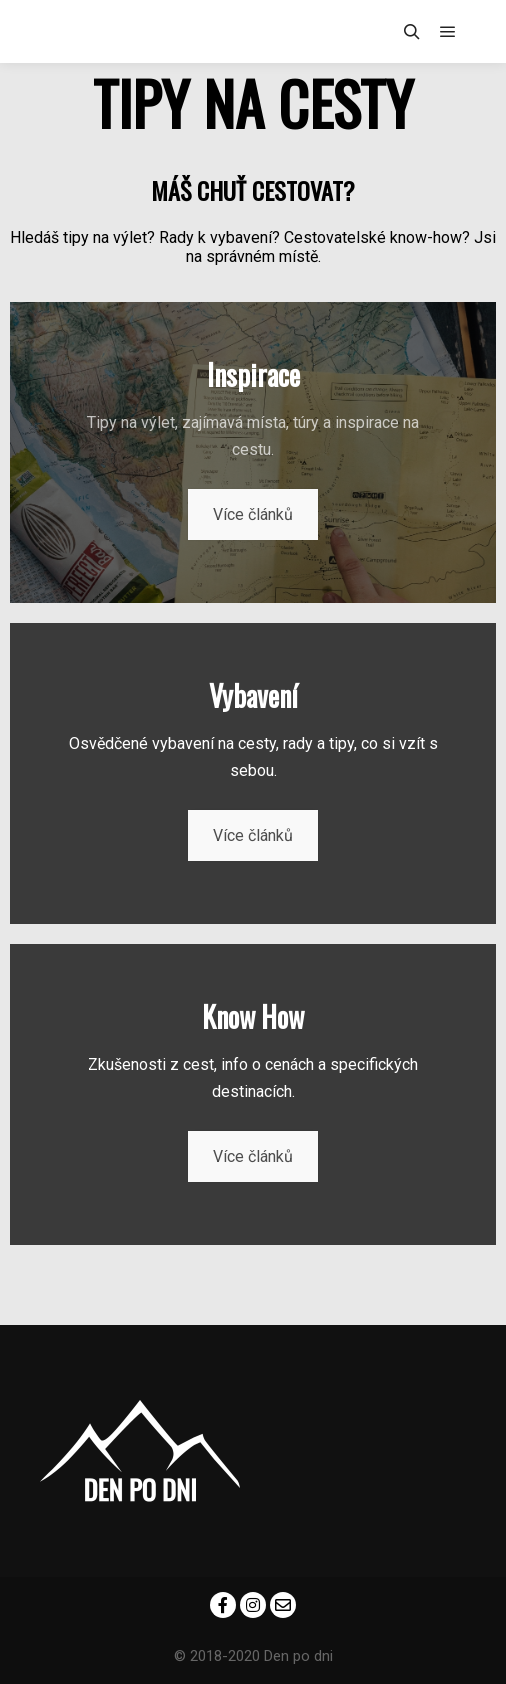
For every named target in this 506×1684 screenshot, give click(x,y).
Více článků (253, 514)
